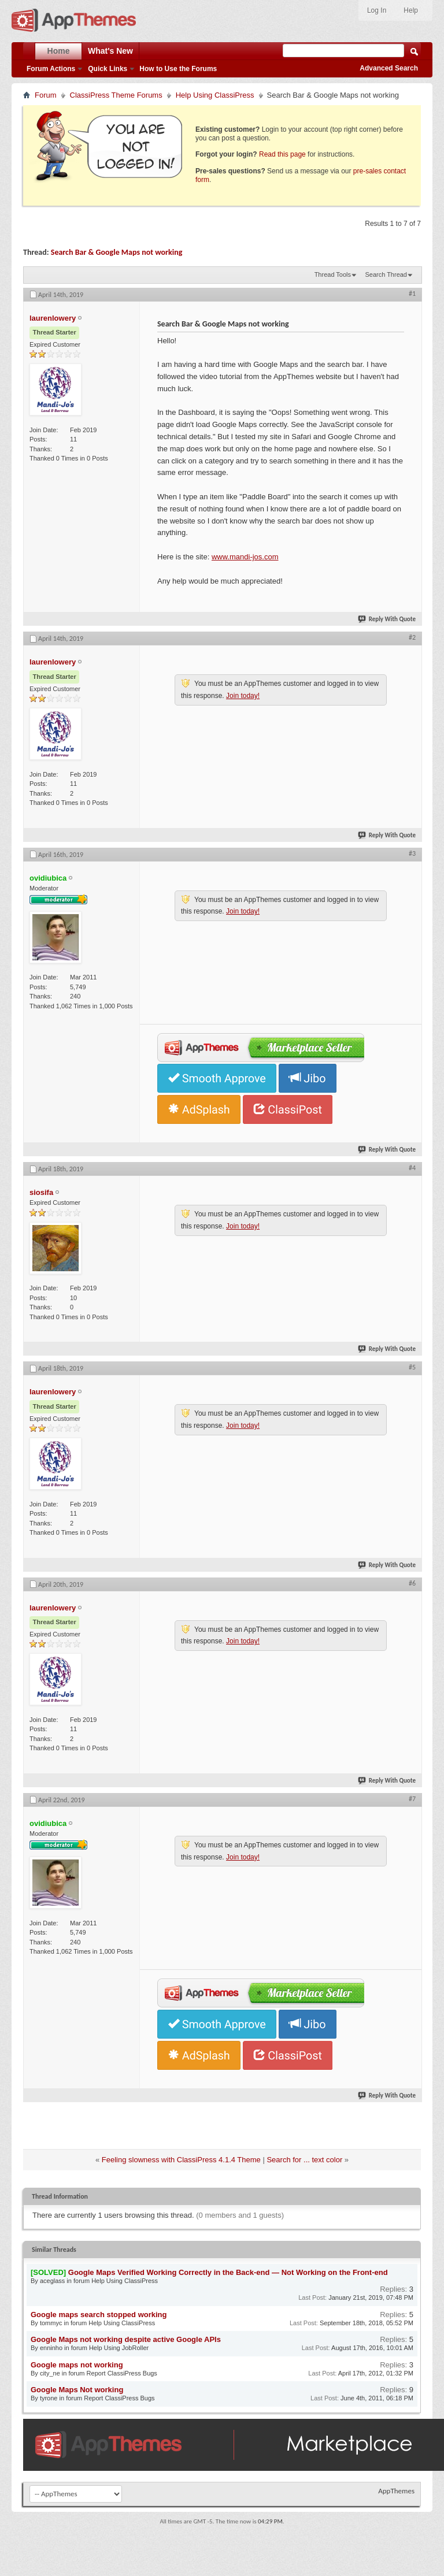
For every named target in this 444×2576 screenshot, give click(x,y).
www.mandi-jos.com (245, 556)
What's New (110, 50)
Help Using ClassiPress (215, 95)
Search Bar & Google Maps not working (117, 252)
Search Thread (386, 274)
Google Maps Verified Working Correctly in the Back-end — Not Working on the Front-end (228, 2272)
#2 (412, 637)
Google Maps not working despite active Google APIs (126, 2339)
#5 (412, 1367)
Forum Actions (51, 69)
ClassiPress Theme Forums (116, 95)
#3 (412, 853)
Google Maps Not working (77, 2389)
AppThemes (396, 2490)
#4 (412, 1168)
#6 (412, 1583)
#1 (412, 293)
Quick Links (107, 69)
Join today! (243, 696)
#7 (412, 1799)
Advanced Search (389, 68)
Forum (46, 95)
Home (58, 50)
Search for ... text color (304, 2159)
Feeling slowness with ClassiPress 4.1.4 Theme (181, 2159)
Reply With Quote (387, 619)
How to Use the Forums (178, 69)
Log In (376, 10)
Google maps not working (77, 2364)
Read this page (282, 154)
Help (411, 10)
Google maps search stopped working (99, 2314)
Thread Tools (332, 274)
